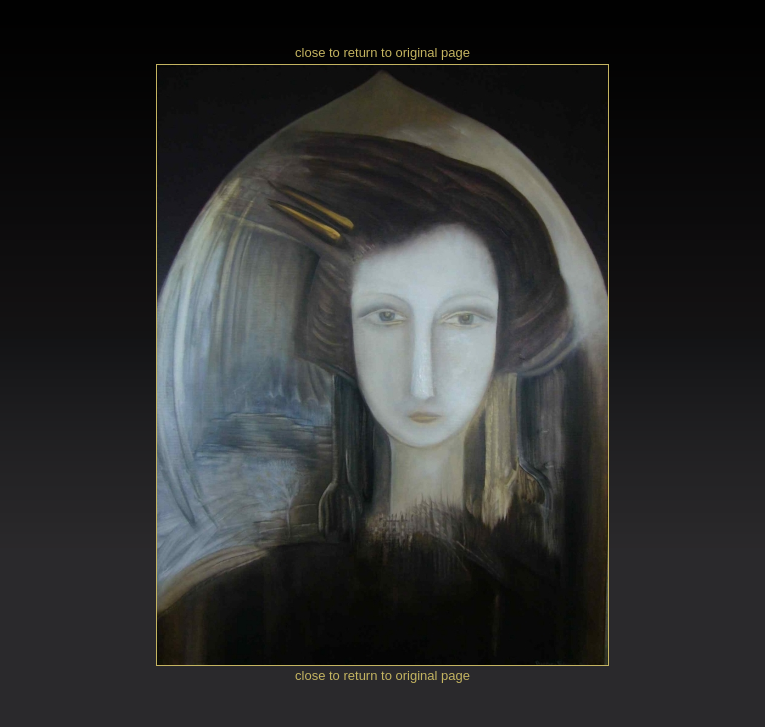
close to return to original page (382, 52)
